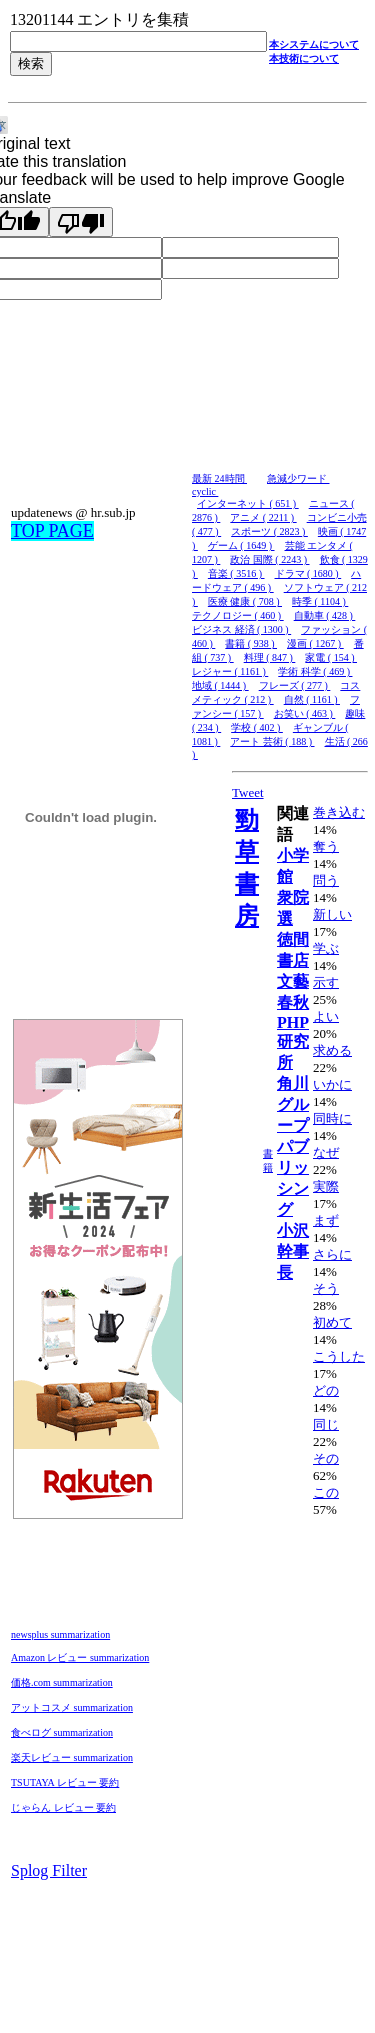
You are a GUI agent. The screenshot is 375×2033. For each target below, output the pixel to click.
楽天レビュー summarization (72, 1757)
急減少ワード (298, 478)
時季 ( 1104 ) (320, 601)
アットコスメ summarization (72, 1707)
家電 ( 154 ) (331, 657)
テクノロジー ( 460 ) (238, 615)
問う (326, 880)
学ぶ (326, 948)
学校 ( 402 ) (257, 727)
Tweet (248, 792)
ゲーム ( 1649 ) (241, 545)
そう (326, 1288)
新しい (332, 914)
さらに (332, 1254)
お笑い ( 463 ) (305, 713)
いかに (332, 1084)
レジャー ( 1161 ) (230, 671)
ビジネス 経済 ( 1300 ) (241, 629)
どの (326, 1390)
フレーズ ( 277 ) (295, 685)
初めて (332, 1322)
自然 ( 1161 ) (312, 699)
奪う (326, 846)
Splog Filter (49, 1870)
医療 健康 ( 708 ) (245, 601)
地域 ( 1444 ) (220, 685)
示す (326, 982)
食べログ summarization (62, 1732)
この (326, 1492)
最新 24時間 (219, 478)
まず (326, 1220)
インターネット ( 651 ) (248, 503)
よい (326, 1016)
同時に (332, 1118)
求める (332, 1050)
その (326, 1458)
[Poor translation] (81, 222)
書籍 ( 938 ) (251, 643)
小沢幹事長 (293, 1251)
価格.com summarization (62, 1682)
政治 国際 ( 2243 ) (269, 559)
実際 (326, 1186)
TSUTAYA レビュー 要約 (65, 1782)
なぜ (326, 1152)
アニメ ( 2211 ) (263, 517)
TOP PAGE (52, 531)
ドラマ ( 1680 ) (308, 573)
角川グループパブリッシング (293, 1146)
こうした (339, 1356)
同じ (326, 1424)
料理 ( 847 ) (270, 657)
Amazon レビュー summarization (80, 1657)
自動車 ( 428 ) (325, 615)
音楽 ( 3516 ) (236, 573)
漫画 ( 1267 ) (315, 643)
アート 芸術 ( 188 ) (272, 741)
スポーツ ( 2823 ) (269, 531)
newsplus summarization (60, 1634)
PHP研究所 (293, 1042)
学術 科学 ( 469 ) (315, 671)
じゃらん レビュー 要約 (63, 1807)
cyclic (205, 491)
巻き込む (339, 812)
